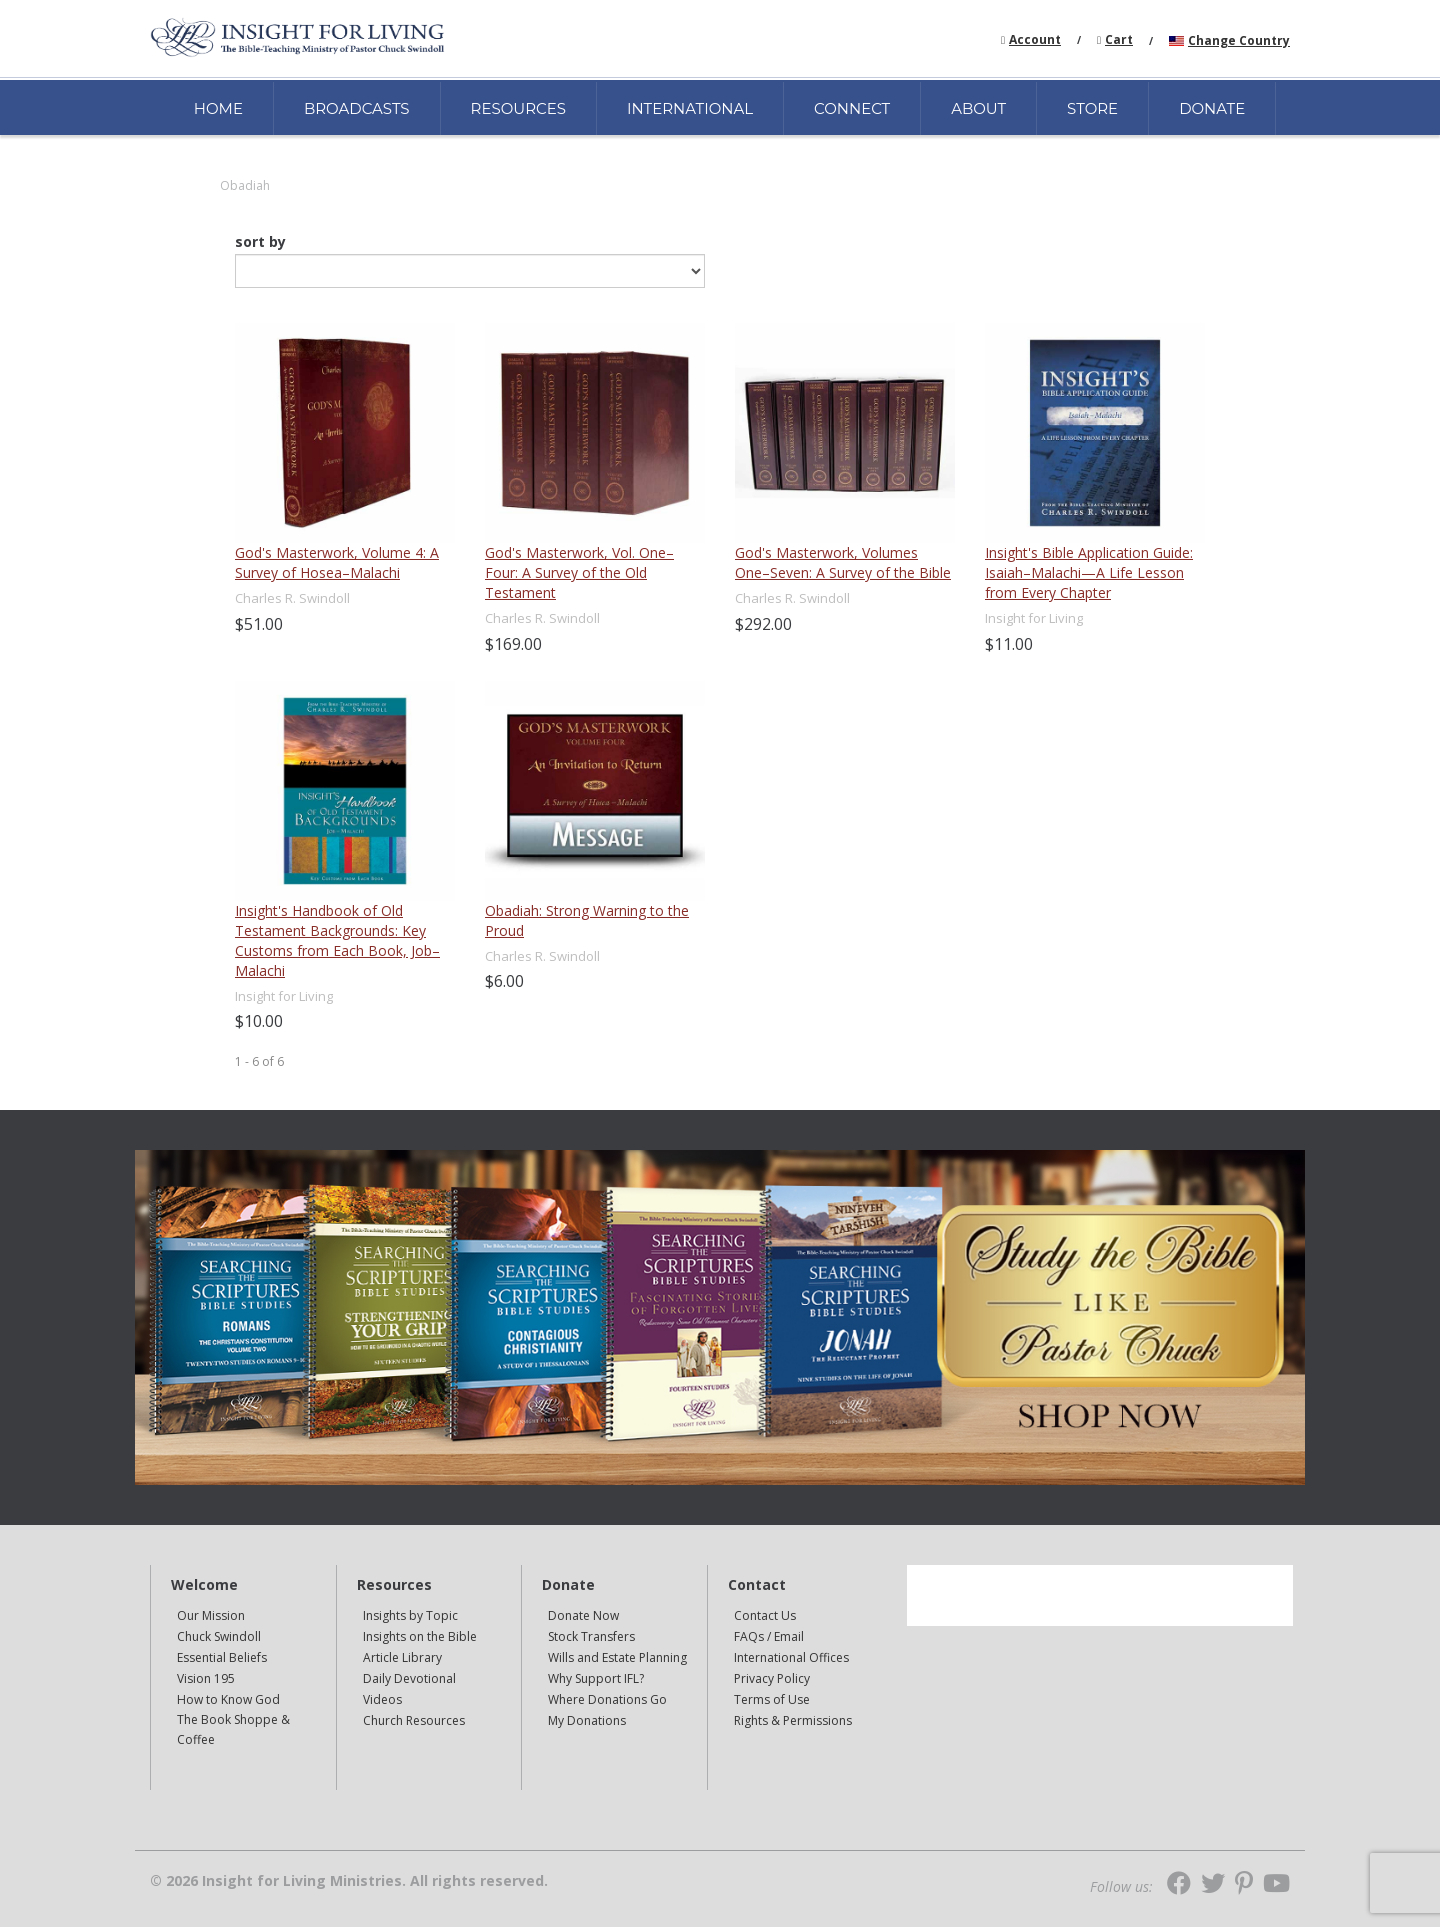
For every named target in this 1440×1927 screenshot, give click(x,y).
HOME (218, 108)
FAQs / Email (769, 1636)
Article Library (402, 1657)
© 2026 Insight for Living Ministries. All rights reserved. (349, 1881)
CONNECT (852, 108)
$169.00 (513, 644)
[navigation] (1035, 38)
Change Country (1239, 40)
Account (1035, 39)
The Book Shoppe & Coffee (233, 1729)
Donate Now (583, 1615)
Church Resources (414, 1720)
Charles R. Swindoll (292, 598)
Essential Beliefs (222, 1657)
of (268, 1061)
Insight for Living (1034, 618)
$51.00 (259, 624)
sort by (260, 242)
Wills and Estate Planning (617, 1657)
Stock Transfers (591, 1636)
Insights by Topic (410, 1615)
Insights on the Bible (420, 1636)
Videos (382, 1699)
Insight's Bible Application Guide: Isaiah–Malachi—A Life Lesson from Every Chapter (1089, 572)
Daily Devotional (409, 1678)
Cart (1119, 39)
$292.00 (763, 624)
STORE (1092, 108)
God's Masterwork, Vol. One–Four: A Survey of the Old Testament (579, 572)
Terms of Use (772, 1699)
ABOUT (978, 108)
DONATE (1212, 108)
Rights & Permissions (793, 1720)
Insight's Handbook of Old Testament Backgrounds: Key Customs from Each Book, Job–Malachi (337, 940)
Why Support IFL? (596, 1678)
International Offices (791, 1657)
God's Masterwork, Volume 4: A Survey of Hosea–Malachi (337, 562)
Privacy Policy (772, 1678)
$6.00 (504, 981)
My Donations (587, 1720)
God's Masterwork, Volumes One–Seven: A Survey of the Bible (843, 562)
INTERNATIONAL (690, 108)
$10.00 (259, 1021)
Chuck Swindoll (219, 1636)
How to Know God (228, 1699)
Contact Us (765, 1615)
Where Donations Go (607, 1699)
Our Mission (211, 1615)
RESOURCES (518, 108)
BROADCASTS (357, 108)
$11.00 (1009, 644)
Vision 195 (206, 1678)
